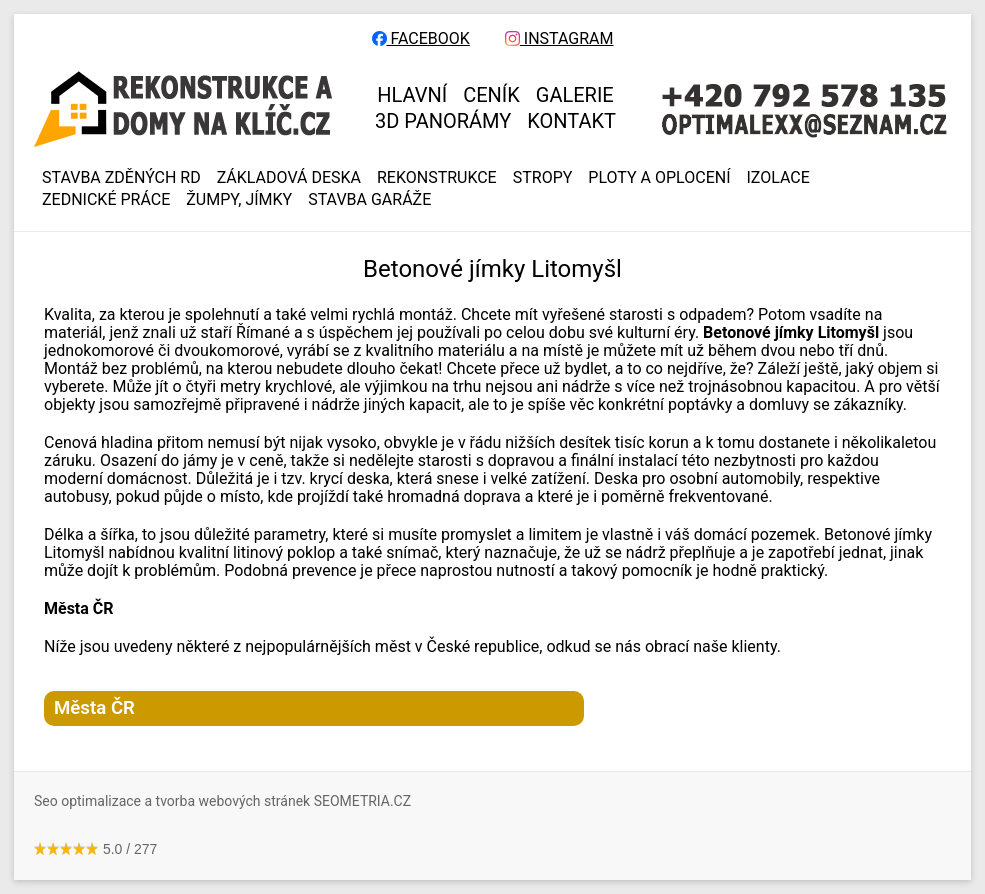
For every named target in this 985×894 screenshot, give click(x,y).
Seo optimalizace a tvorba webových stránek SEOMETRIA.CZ (222, 801)
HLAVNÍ (412, 95)
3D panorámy (443, 121)
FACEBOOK (421, 39)
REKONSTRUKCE (437, 178)
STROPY (543, 178)
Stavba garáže (369, 200)
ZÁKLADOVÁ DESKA (289, 178)
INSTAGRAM (559, 39)
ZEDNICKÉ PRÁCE (106, 200)
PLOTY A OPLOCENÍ (659, 178)
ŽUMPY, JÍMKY (239, 200)
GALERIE (575, 95)
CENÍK (491, 95)
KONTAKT (571, 121)
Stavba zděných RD (121, 178)
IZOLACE (778, 178)
